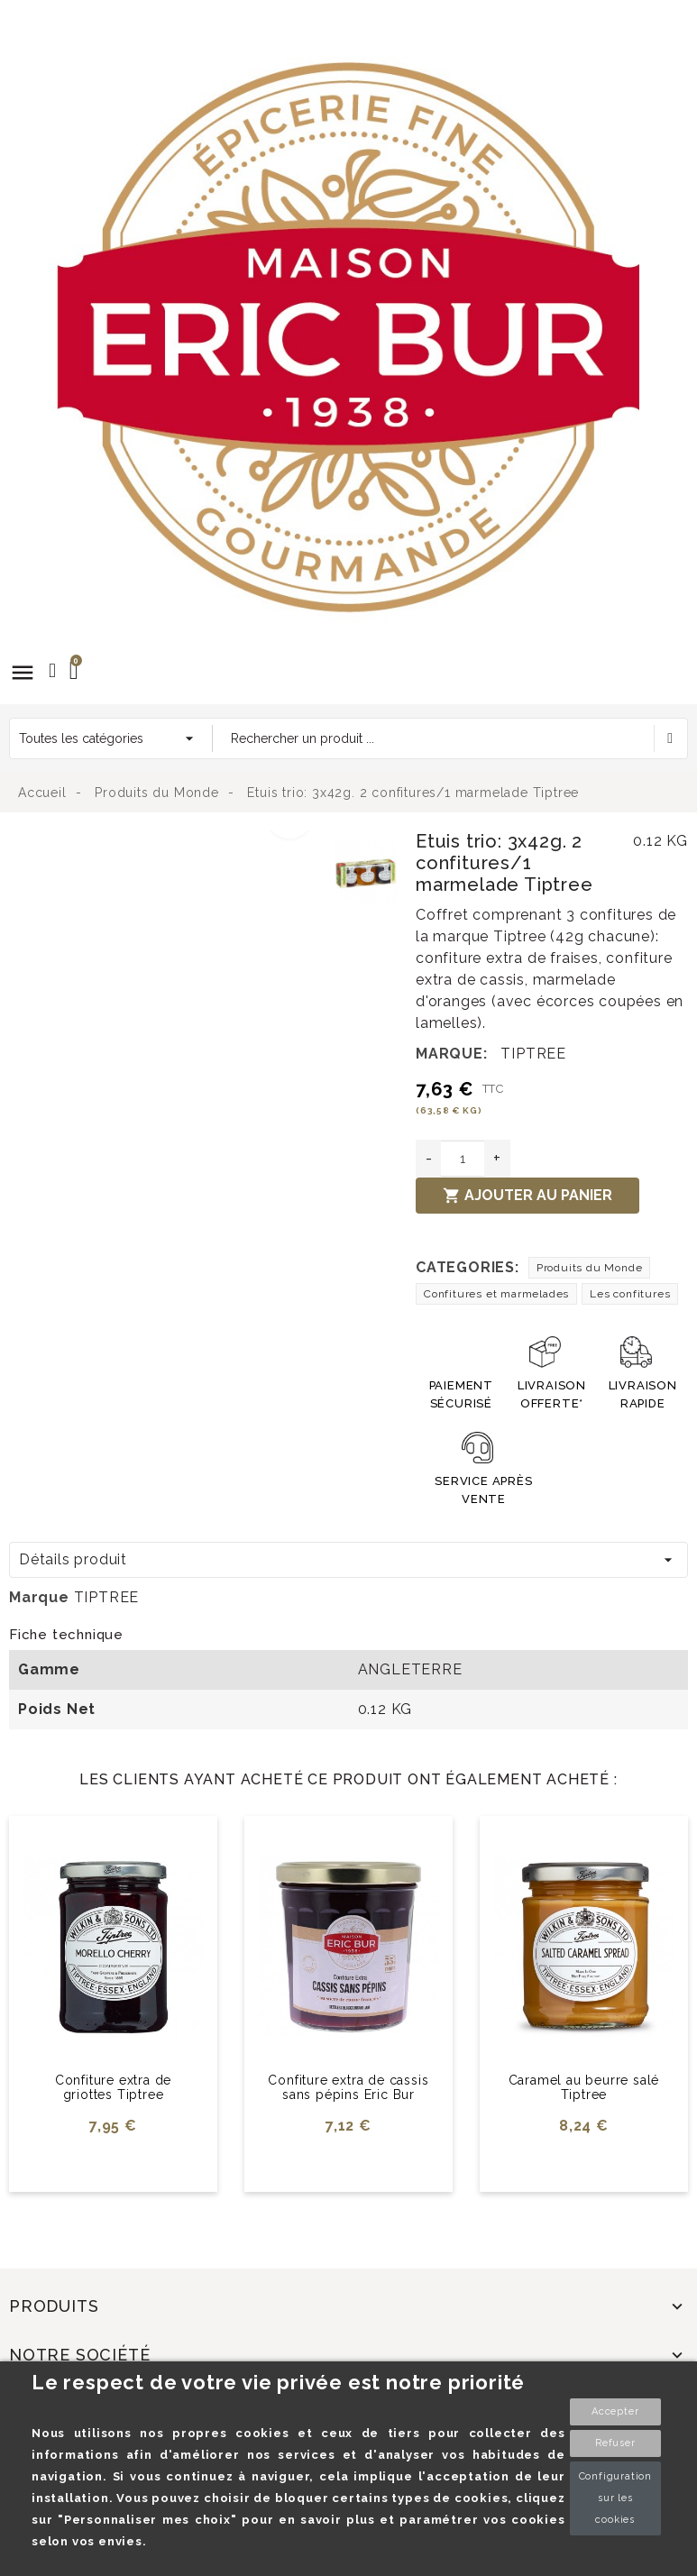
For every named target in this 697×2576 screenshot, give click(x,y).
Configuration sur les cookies (615, 2498)
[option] (167, 841)
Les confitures (630, 1294)
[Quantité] (462, 1159)
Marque (39, 1597)
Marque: (452, 1053)
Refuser (615, 2443)
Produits (53, 2305)
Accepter (615, 2411)
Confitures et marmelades (496, 1294)
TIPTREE (533, 1053)
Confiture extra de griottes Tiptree (113, 2088)
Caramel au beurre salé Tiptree (584, 2088)
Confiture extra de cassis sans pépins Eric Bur (348, 2088)
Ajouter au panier (527, 1196)
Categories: (467, 1267)
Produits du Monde (590, 1267)
